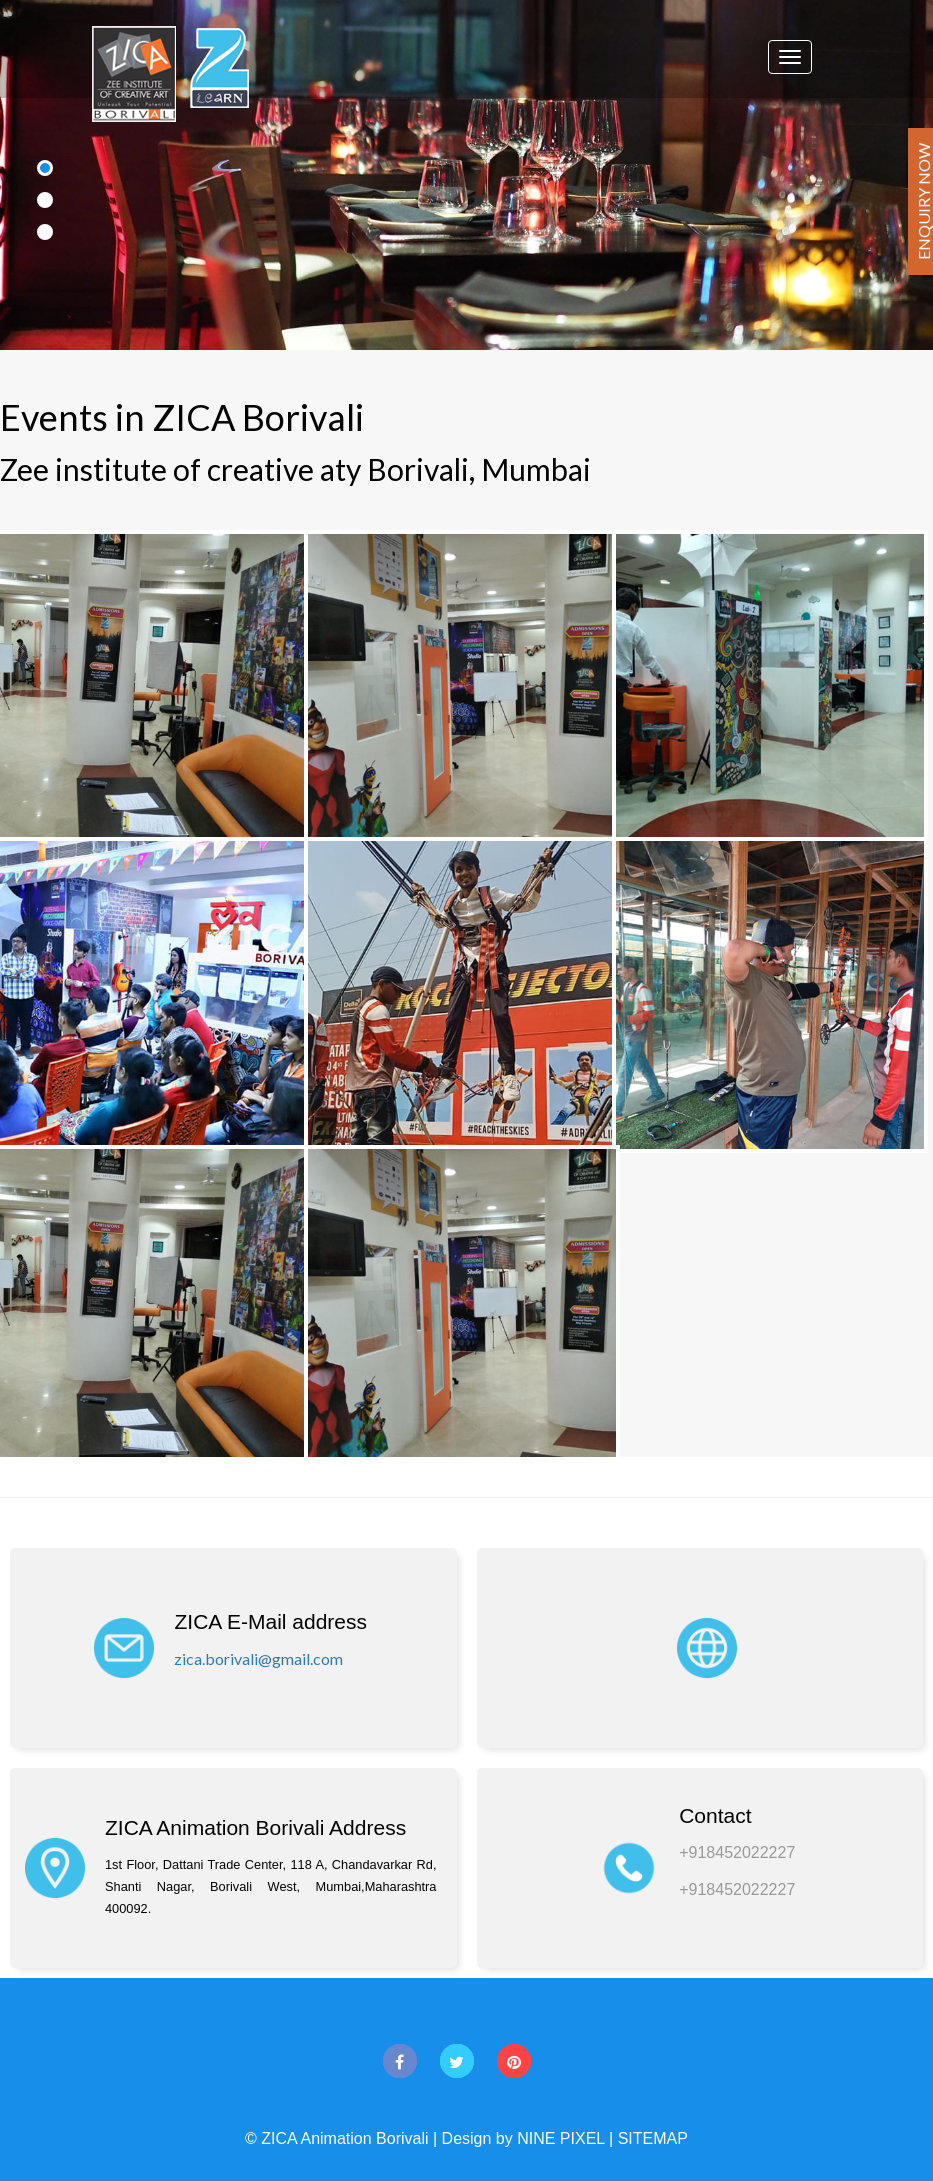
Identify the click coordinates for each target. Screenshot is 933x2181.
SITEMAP (653, 2138)
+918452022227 (737, 1852)
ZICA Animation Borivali (344, 2138)
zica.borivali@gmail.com (258, 1658)
